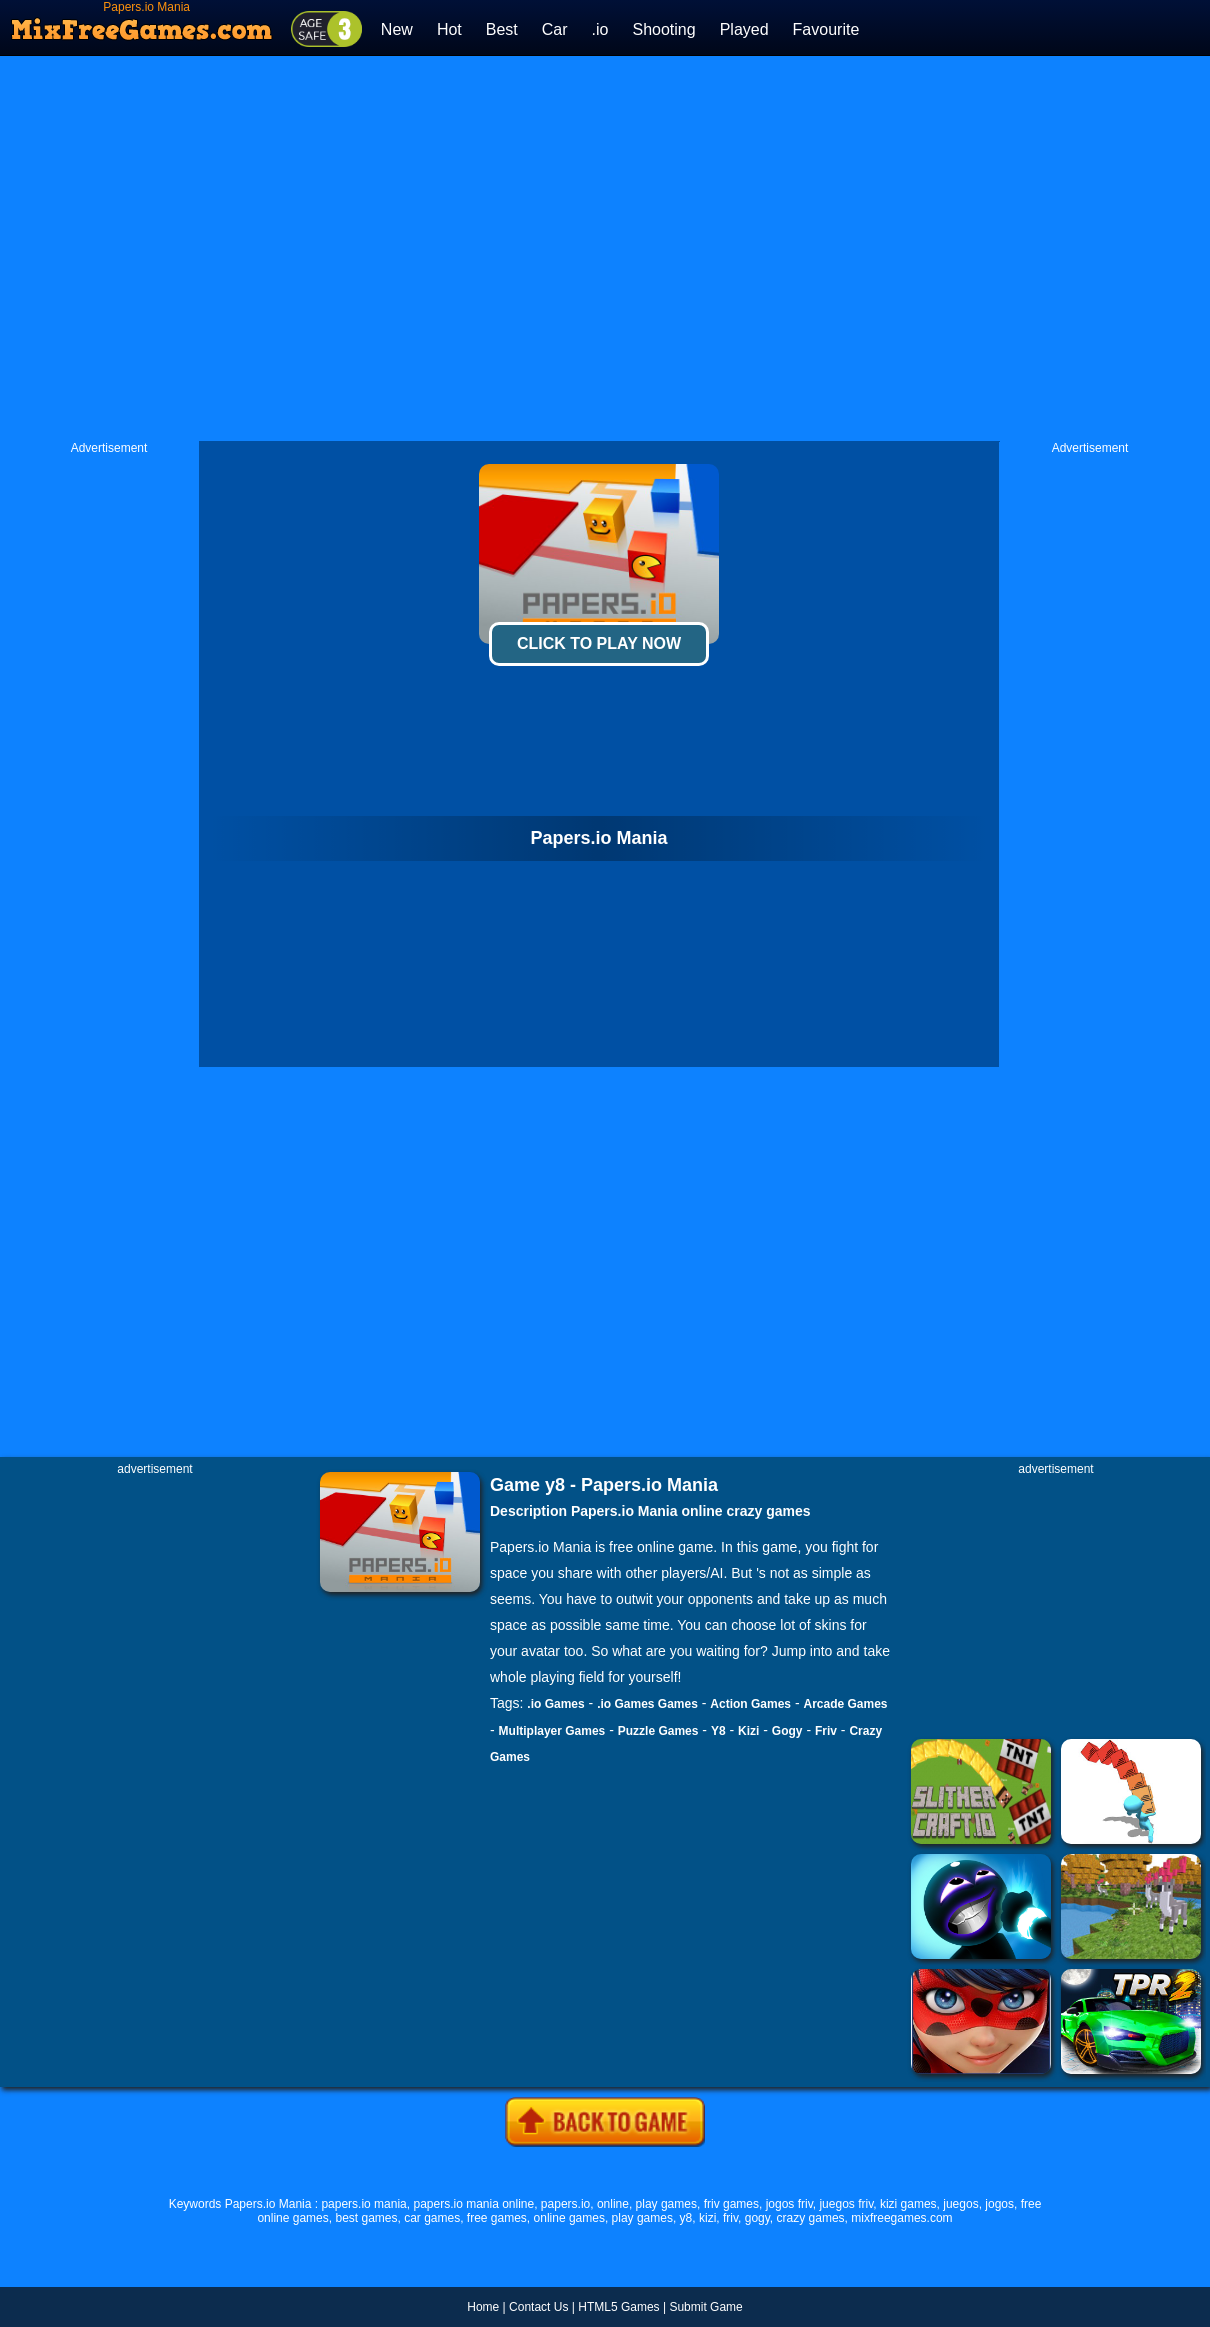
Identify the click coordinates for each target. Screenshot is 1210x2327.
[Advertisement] (392, 248)
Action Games (750, 1704)
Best (502, 29)
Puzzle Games (658, 1731)
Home (483, 2307)
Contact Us (538, 2307)
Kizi (748, 1731)
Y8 (718, 1731)
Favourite (826, 29)
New (397, 29)
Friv (826, 1731)
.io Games (555, 1704)
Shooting (663, 29)
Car (555, 29)
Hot (449, 29)
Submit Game (705, 2307)
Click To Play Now (599, 643)
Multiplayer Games (552, 1731)
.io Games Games (647, 1704)
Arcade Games (846, 1704)
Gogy (787, 1731)
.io (600, 29)
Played (744, 29)
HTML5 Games (618, 2307)
